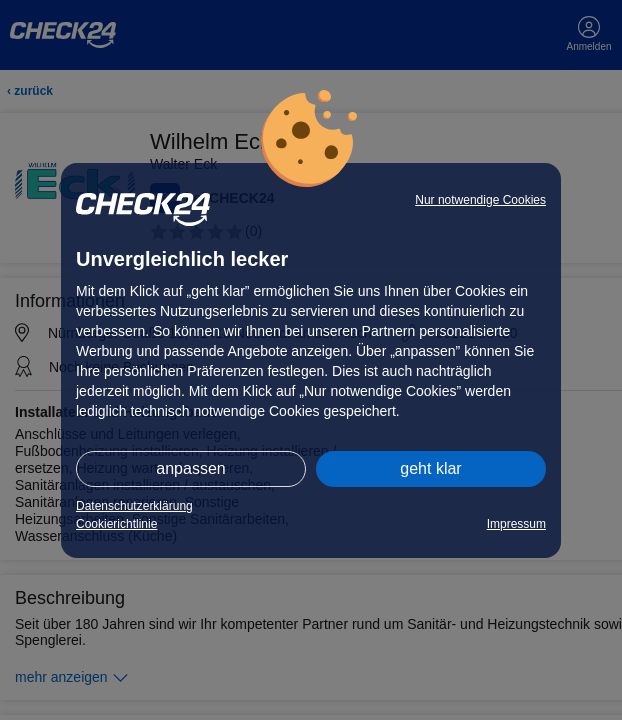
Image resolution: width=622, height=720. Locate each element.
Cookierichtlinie (116, 524)
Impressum (516, 524)
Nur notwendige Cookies (480, 200)
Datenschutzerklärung (134, 506)
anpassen (190, 468)
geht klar (430, 468)
